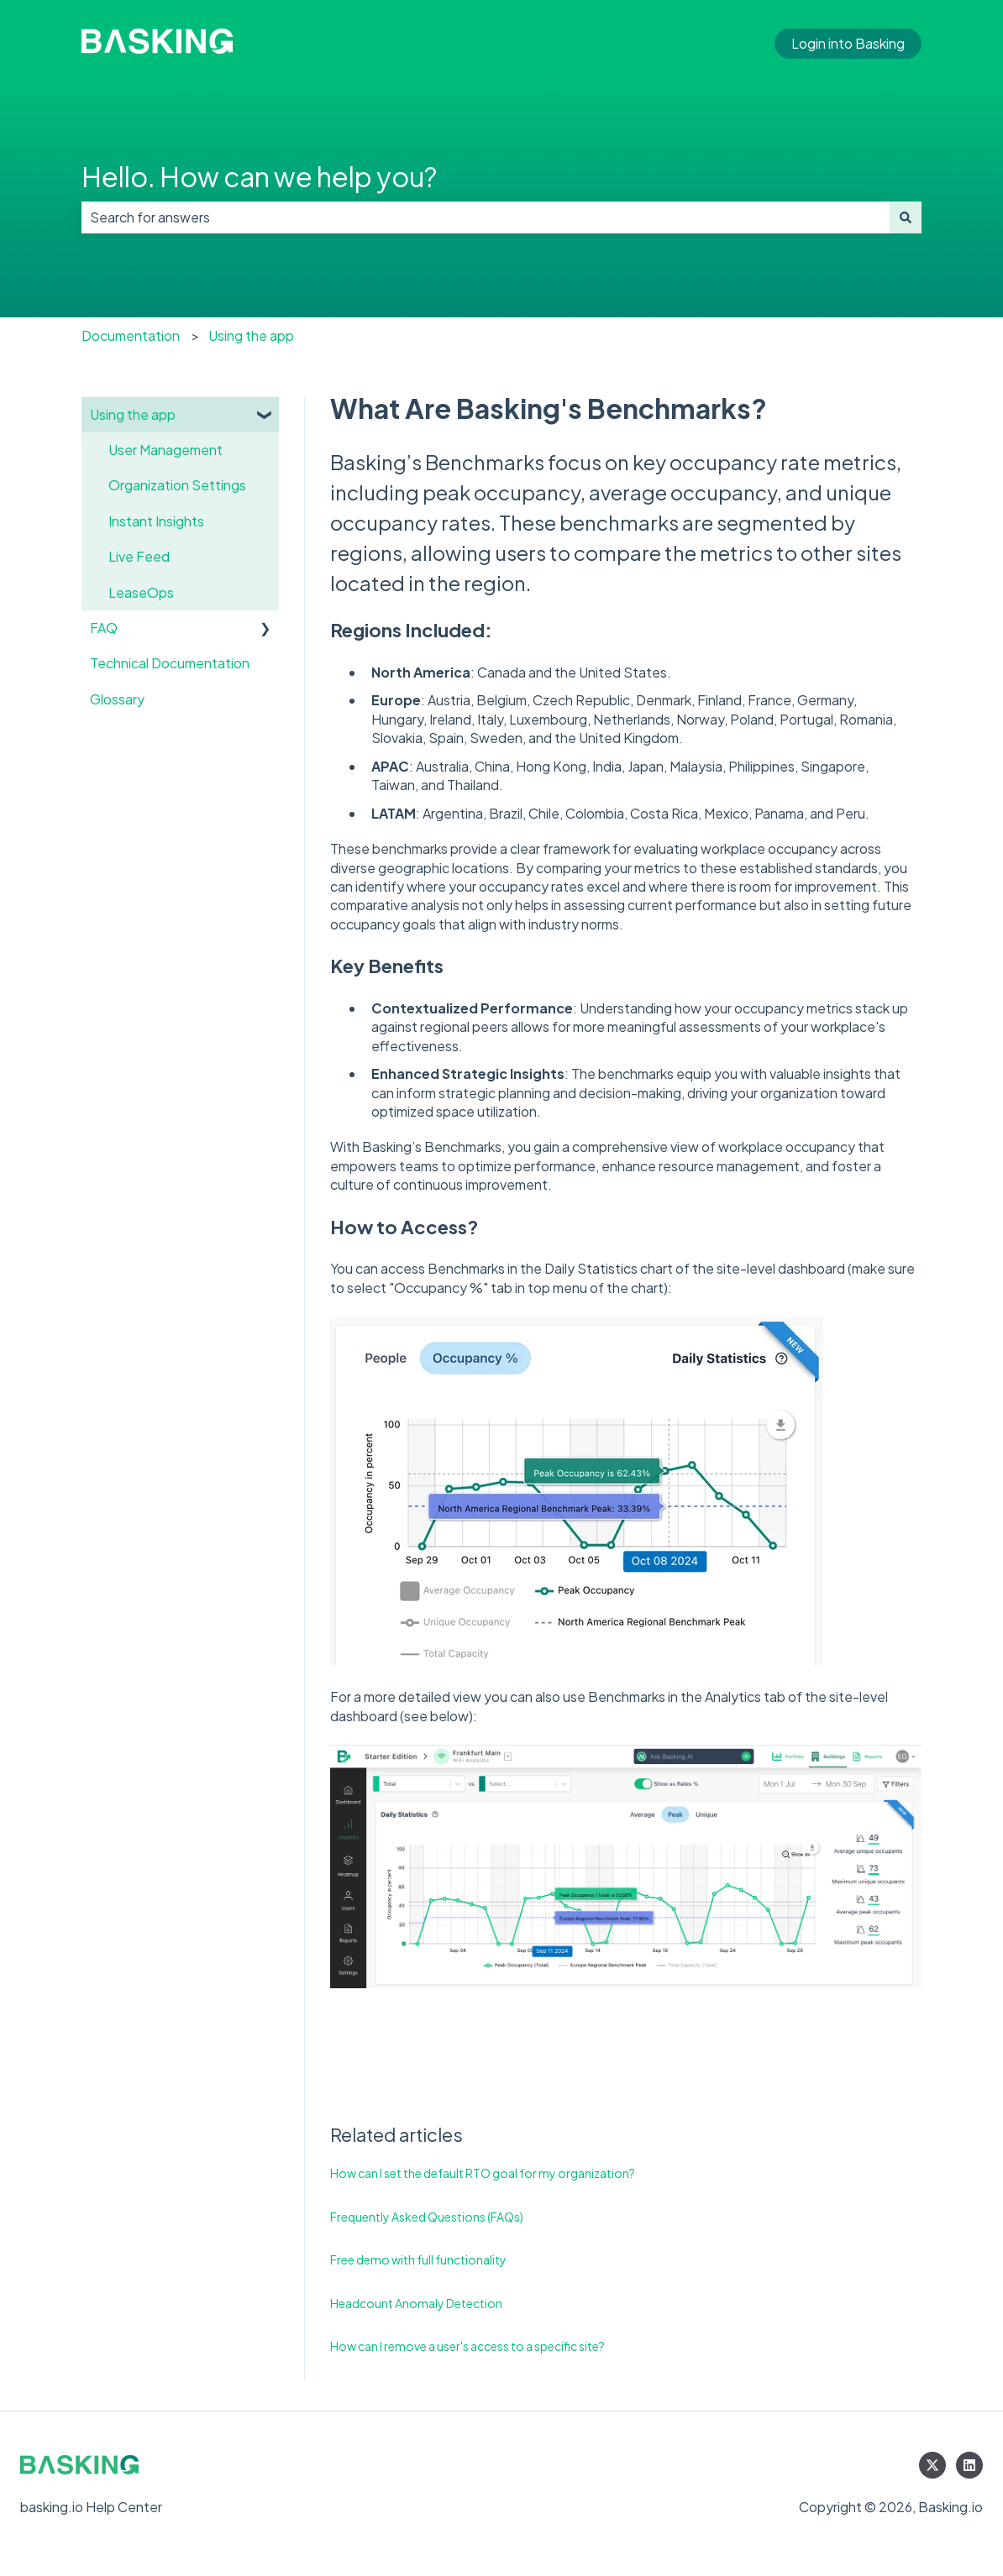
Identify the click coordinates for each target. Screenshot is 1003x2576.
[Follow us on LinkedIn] (969, 2465)
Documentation (130, 335)
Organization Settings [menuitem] (177, 485)
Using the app (251, 335)
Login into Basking (848, 43)
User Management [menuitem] (165, 449)
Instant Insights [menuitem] (156, 521)
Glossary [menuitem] (117, 699)
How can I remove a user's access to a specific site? (467, 2345)
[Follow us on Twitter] (932, 2465)
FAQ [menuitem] (104, 627)
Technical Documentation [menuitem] (169, 663)
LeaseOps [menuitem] (141, 592)
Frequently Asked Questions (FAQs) (426, 2216)
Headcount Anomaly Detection (416, 2303)
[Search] (906, 217)
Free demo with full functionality (418, 2259)
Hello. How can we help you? (259, 176)
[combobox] (485, 217)
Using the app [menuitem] (133, 414)
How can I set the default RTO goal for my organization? (482, 2173)
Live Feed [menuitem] (139, 556)
